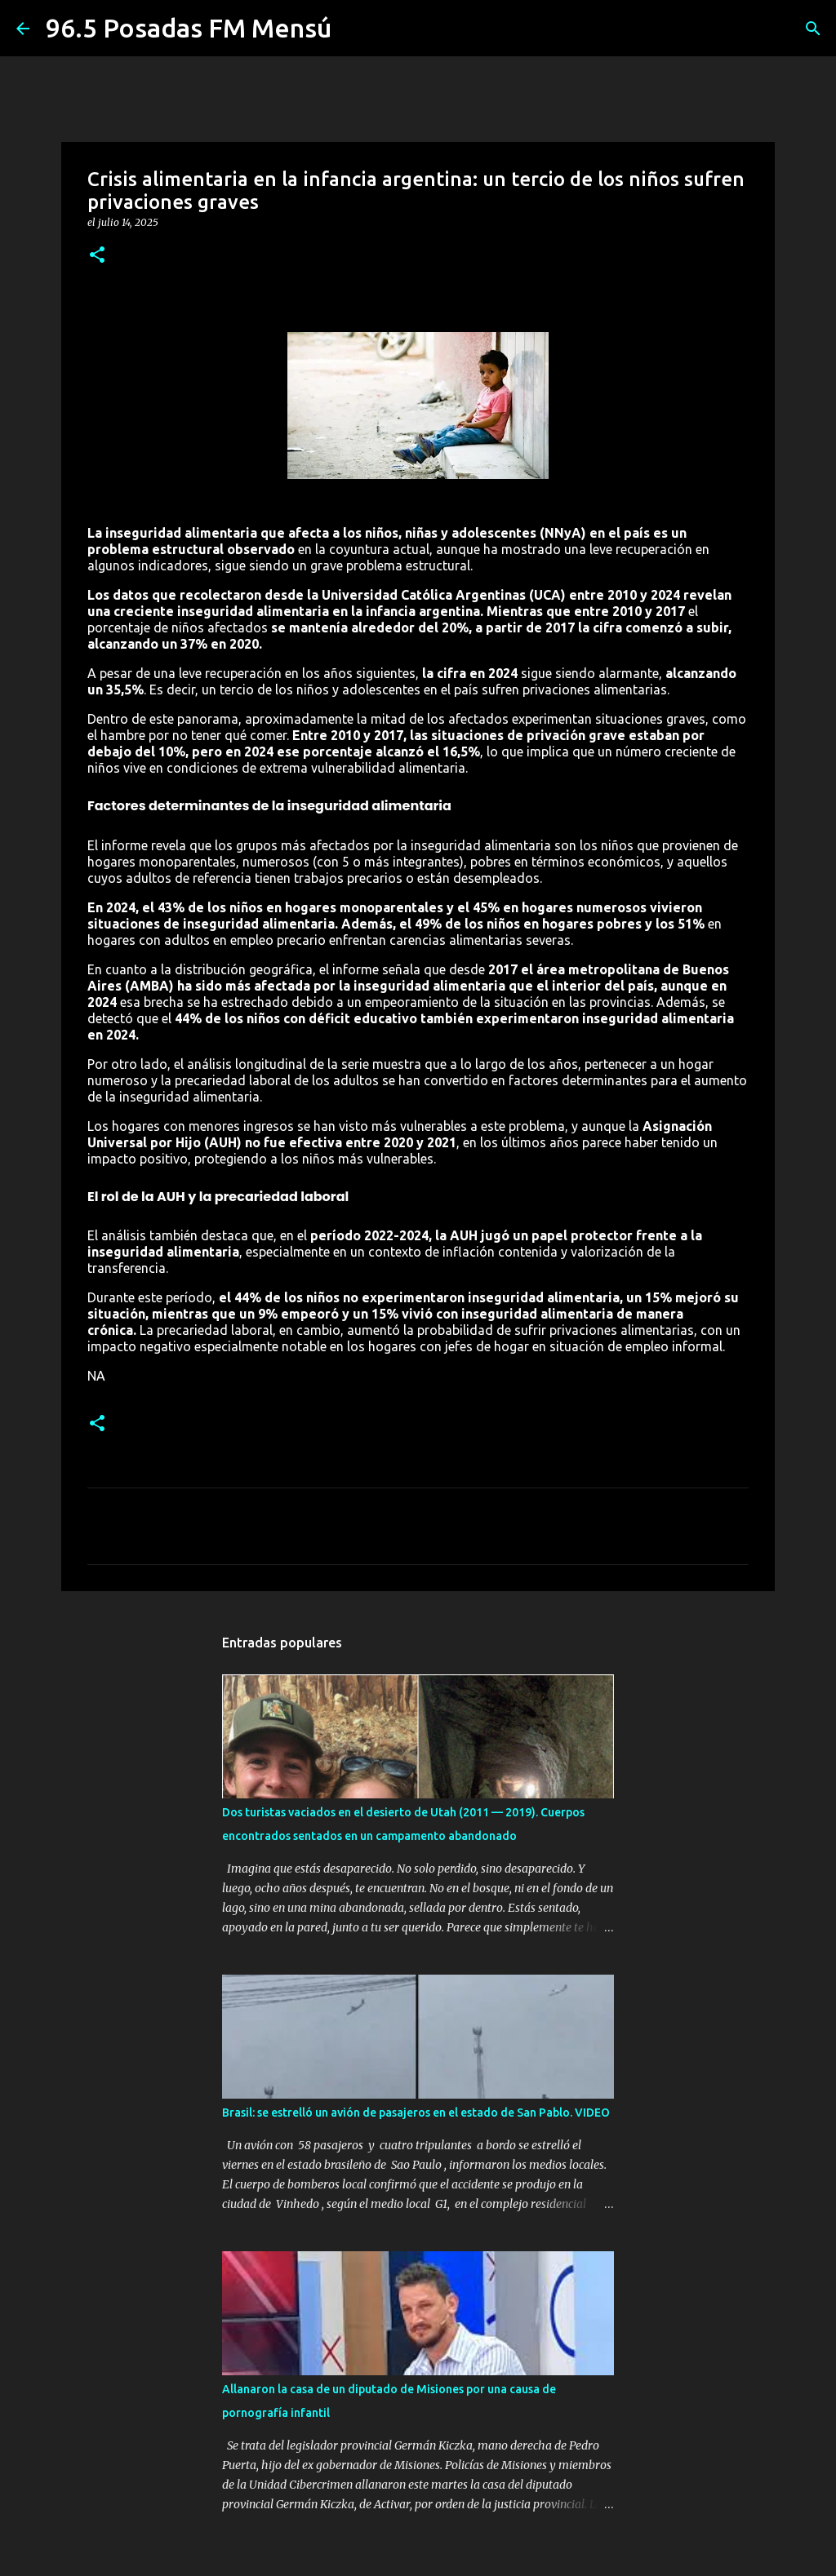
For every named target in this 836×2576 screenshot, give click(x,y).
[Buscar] (813, 28)
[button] (97, 256)
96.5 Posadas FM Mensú (188, 27)
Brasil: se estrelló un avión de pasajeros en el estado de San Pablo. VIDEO (416, 2112)
